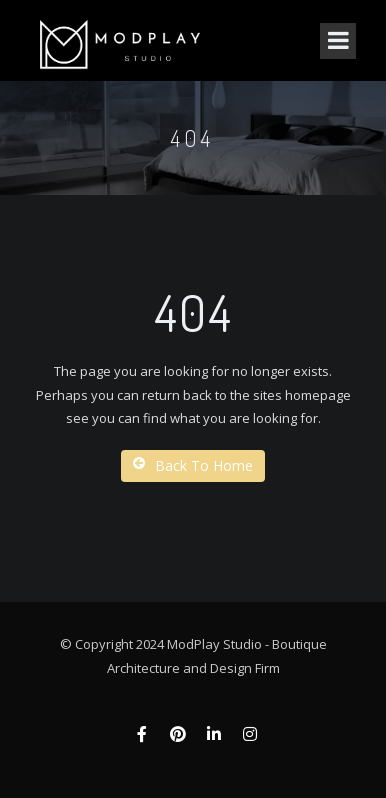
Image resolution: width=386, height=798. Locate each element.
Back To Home (193, 465)
